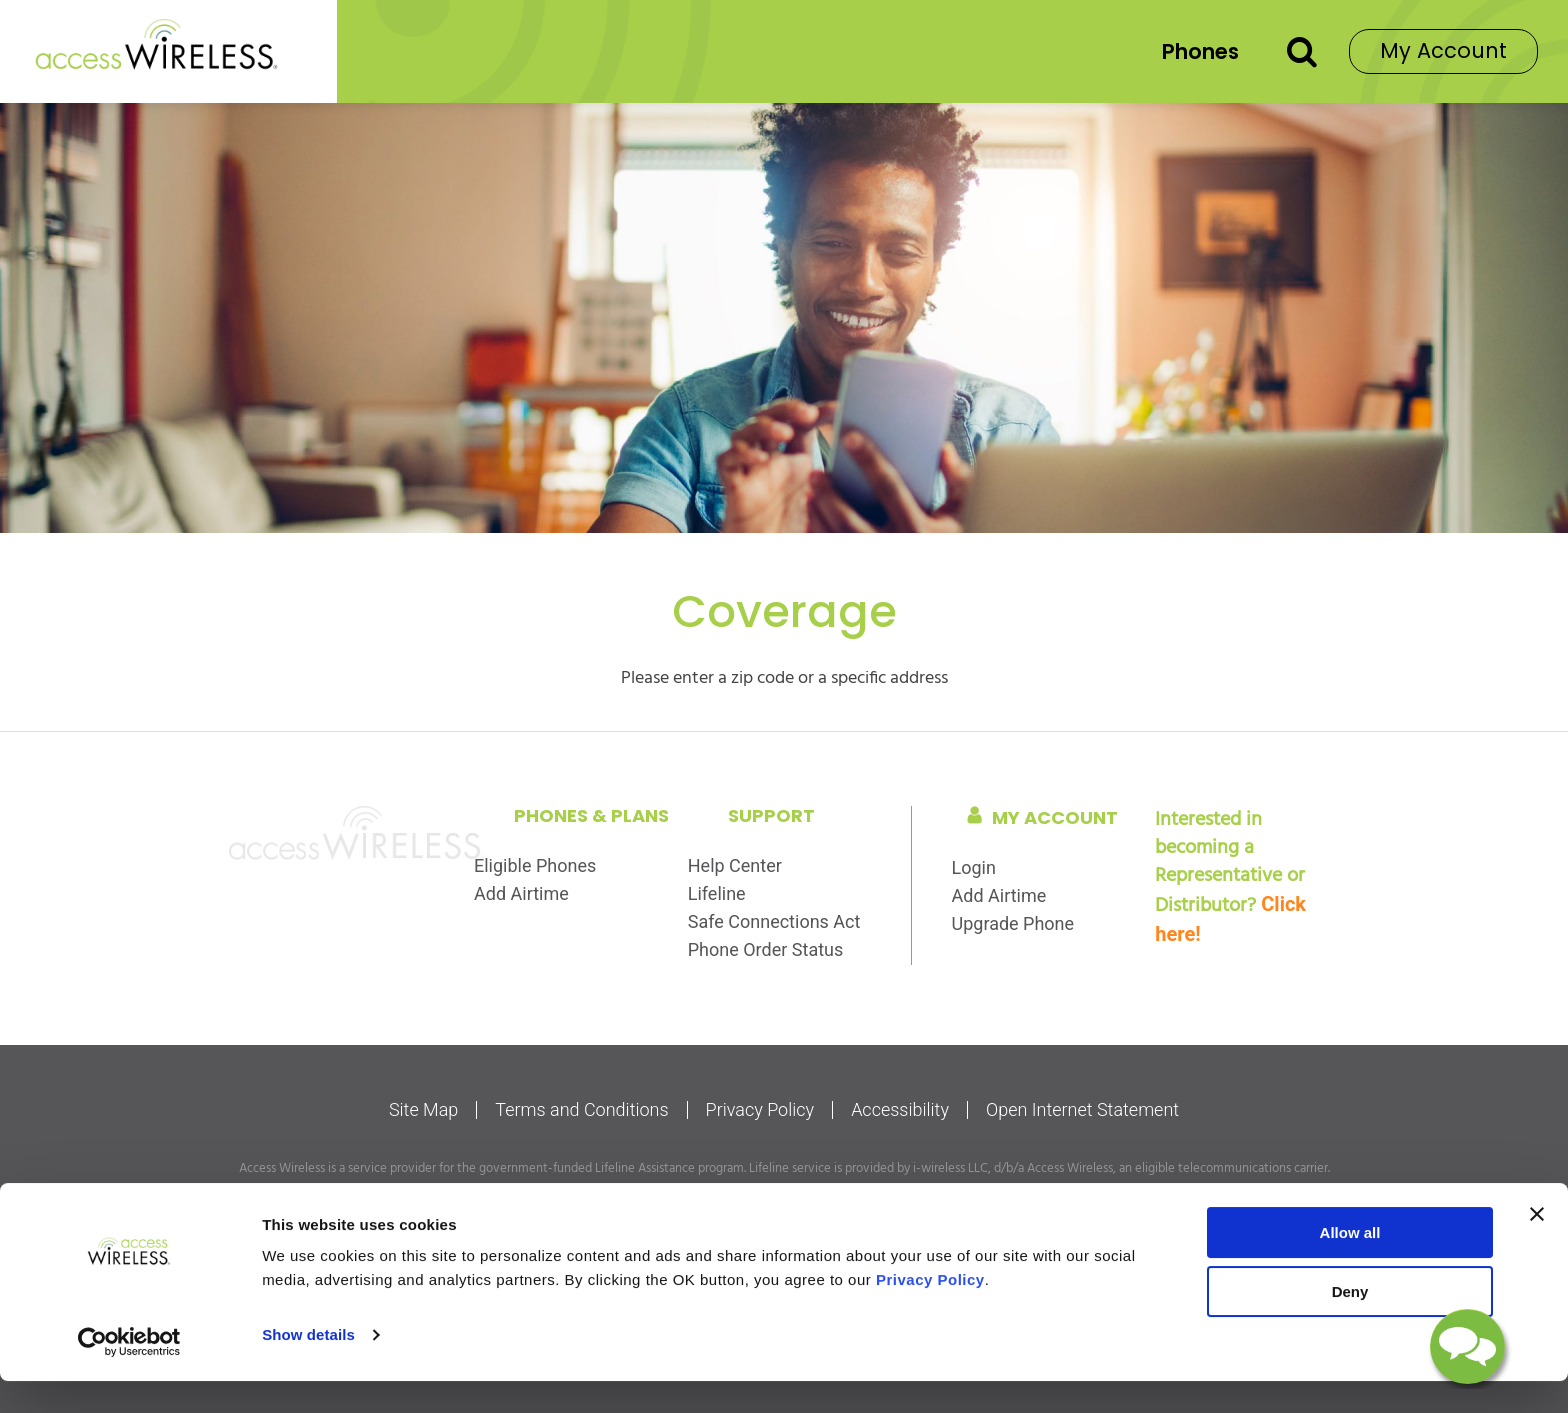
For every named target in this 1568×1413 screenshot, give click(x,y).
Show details (308, 1366)
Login (974, 867)
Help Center (735, 865)
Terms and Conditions (581, 1110)
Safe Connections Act (774, 921)
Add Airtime (521, 893)
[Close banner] (1537, 1246)
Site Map (423, 1110)
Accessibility (900, 1110)
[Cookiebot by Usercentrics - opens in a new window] (129, 1374)
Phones (1200, 51)
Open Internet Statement (1082, 1110)
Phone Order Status (766, 949)
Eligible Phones (535, 865)
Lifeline (717, 893)
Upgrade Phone (1013, 923)
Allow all (1350, 1264)
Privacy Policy (760, 1110)
